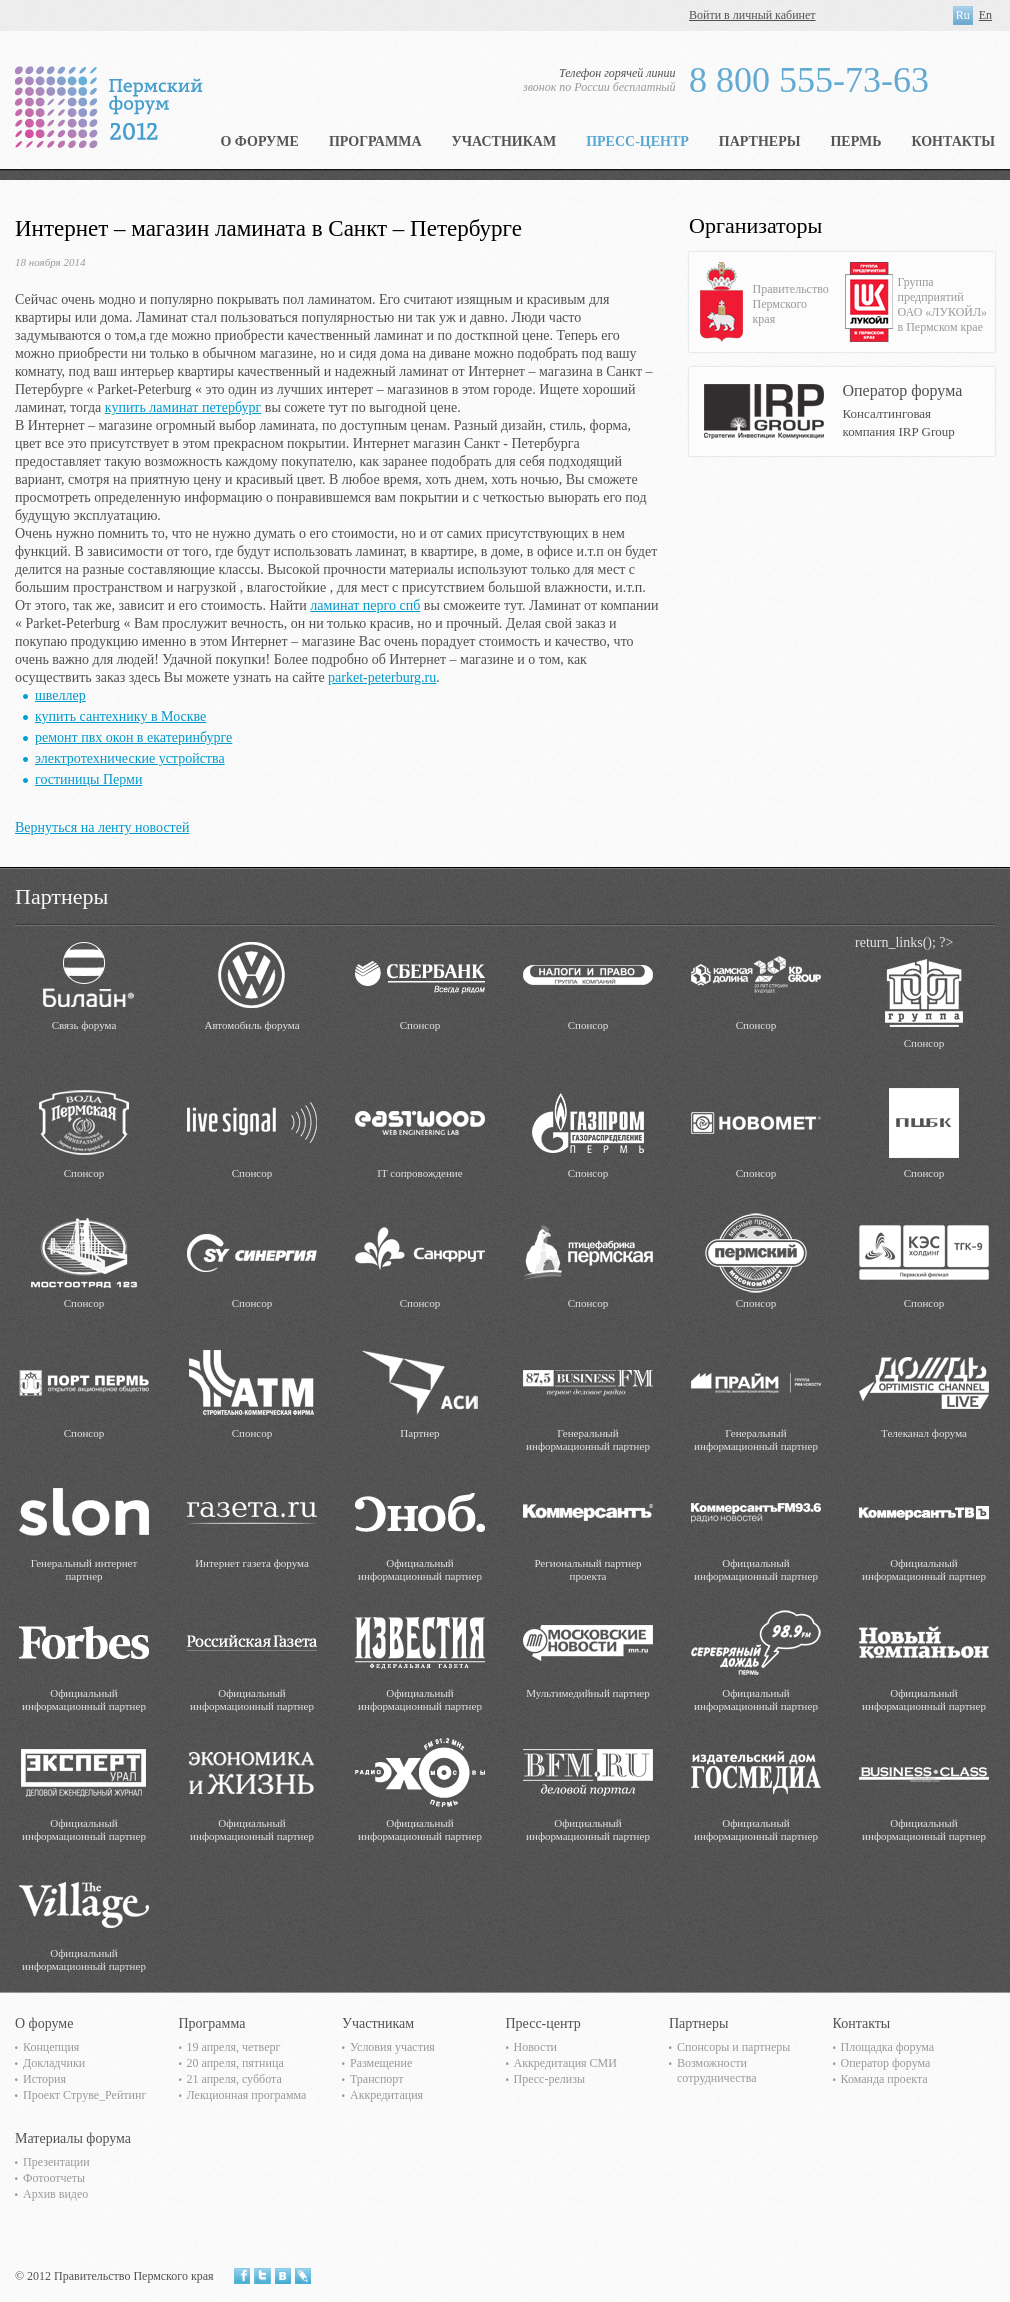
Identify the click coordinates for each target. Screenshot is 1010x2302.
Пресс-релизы (549, 2079)
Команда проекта (884, 2079)
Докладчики (54, 2063)
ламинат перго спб (365, 605)
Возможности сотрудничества (717, 2070)
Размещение (381, 2063)
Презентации (56, 2162)
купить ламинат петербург (183, 407)
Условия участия (392, 2047)
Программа (375, 141)
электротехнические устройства (130, 758)
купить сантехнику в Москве (120, 716)
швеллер (60, 695)
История (44, 2079)
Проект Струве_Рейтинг (84, 2095)
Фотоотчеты (54, 2178)
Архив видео (55, 2194)
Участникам (504, 141)
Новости (536, 2047)
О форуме (259, 141)
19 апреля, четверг (234, 2047)
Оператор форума (886, 2063)
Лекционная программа (247, 2095)
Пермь (855, 141)
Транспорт (376, 2079)
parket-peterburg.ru (382, 677)
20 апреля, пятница (235, 2063)
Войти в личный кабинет (752, 15)
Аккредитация (386, 2095)
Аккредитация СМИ (565, 2063)
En (985, 15)
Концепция (51, 2047)
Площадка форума (888, 2047)
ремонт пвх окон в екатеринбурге (133, 737)
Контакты (953, 141)
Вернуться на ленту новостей (102, 827)
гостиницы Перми (88, 779)
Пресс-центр (637, 141)
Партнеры (760, 141)
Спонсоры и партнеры (733, 2047)
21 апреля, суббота (234, 2079)
